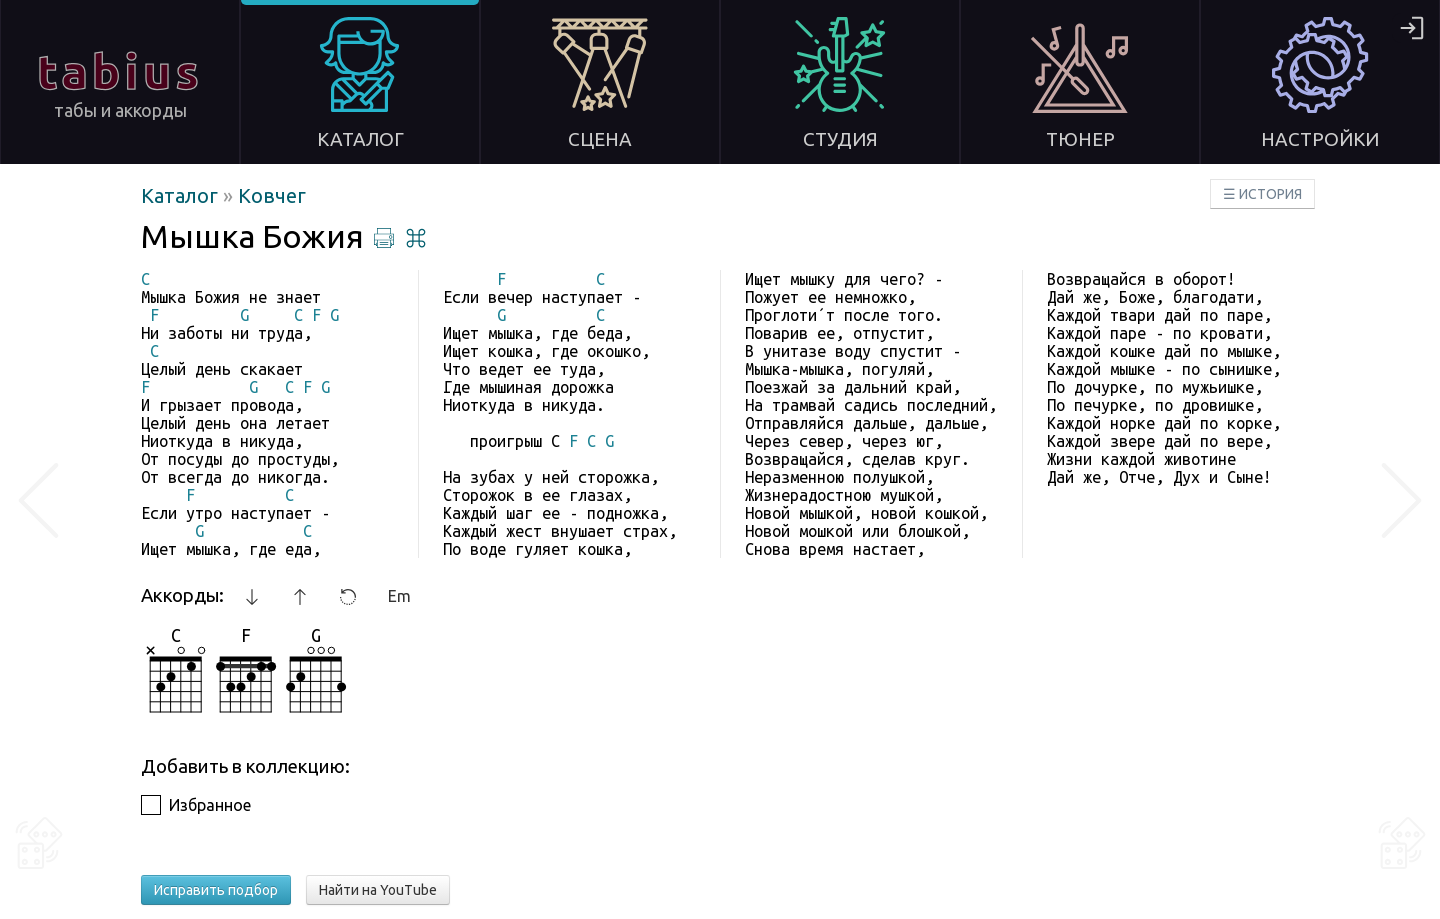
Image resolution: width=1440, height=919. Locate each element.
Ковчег (272, 195)
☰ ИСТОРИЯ (1262, 194)
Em (399, 596)
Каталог (182, 195)
